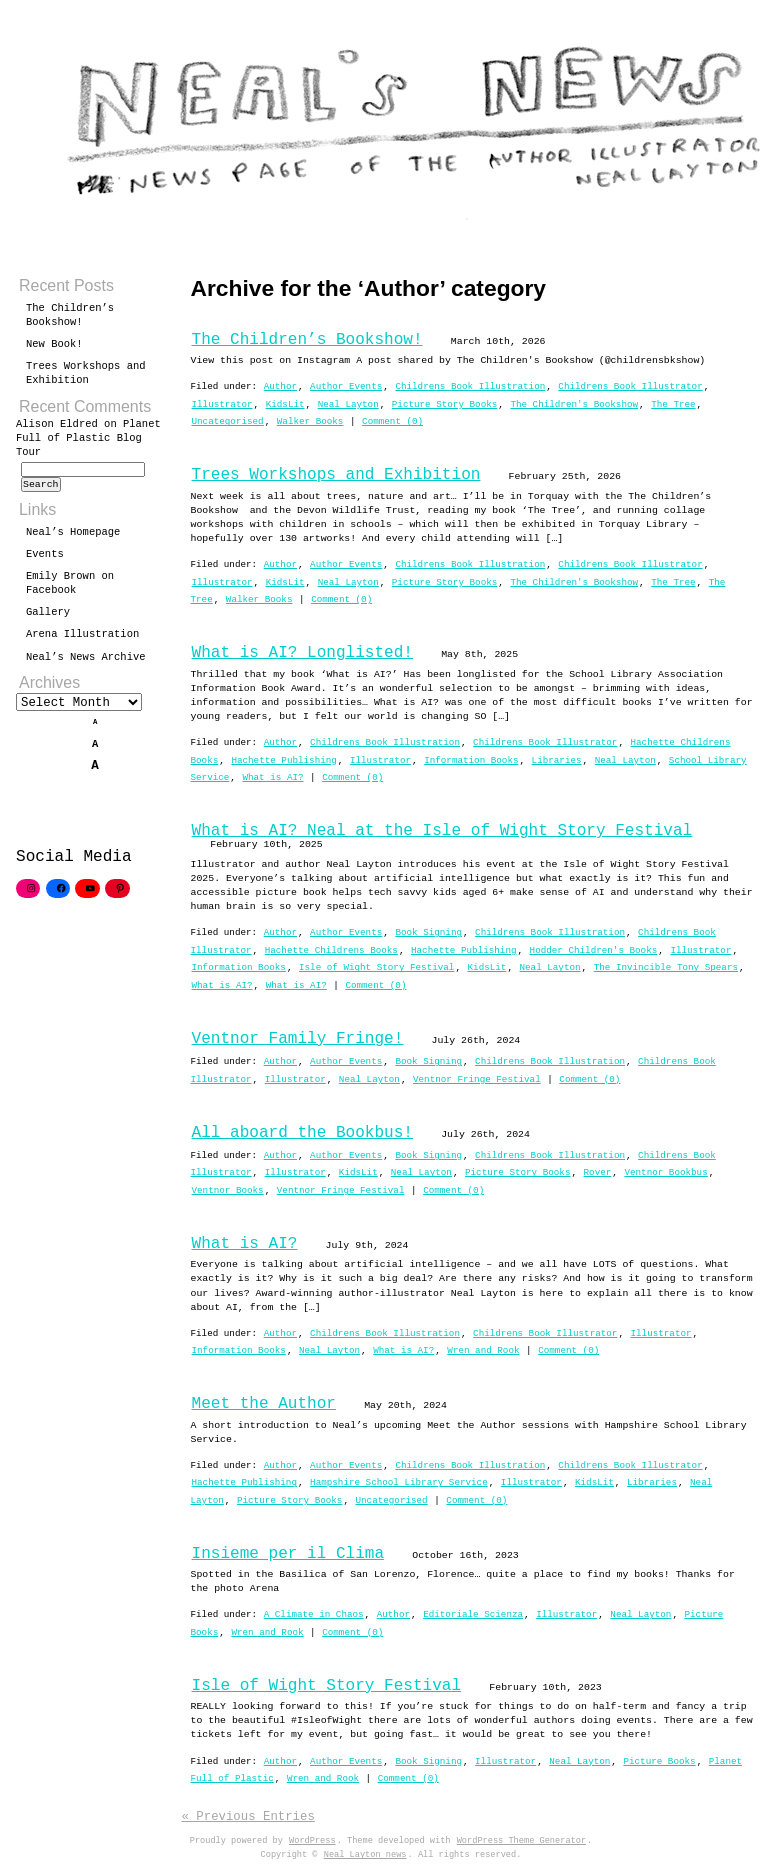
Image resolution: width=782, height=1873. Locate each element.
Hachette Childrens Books (331, 950)
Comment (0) (392, 421)
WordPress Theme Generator (521, 1841)
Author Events (346, 386)
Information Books (471, 760)
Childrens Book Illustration (470, 386)
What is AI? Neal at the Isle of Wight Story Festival (442, 831)
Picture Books (659, 1761)
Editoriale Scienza (473, 1614)
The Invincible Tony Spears (666, 967)
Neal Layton (348, 404)
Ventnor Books (228, 1190)
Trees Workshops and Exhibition (336, 475)
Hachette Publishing (283, 760)
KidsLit (285, 404)
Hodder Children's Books (594, 950)
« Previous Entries (248, 1816)
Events (45, 560)
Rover (598, 1172)
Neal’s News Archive (86, 663)
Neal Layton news (365, 1855)
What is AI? (272, 777)
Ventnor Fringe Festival (477, 1079)
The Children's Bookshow (574, 404)
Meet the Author (264, 1404)
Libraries (557, 760)
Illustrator (222, 404)
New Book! (54, 344)
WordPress (312, 1841)
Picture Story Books (444, 404)
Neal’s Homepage (73, 538)
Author (280, 386)
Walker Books (310, 421)
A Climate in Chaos (314, 1614)
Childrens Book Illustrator (630, 386)
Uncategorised (228, 421)
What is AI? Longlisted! (302, 653)
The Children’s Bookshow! (307, 340)
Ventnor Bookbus (665, 1172)
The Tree (673, 404)
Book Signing (428, 932)
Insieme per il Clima (288, 1554)
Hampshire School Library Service (399, 1482)
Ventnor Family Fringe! (298, 1039)
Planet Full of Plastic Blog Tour (88, 438)
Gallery (48, 618)
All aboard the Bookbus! (302, 1133)
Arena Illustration (82, 640)
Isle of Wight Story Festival (376, 967)
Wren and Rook (483, 1350)
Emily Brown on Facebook (70, 589)
